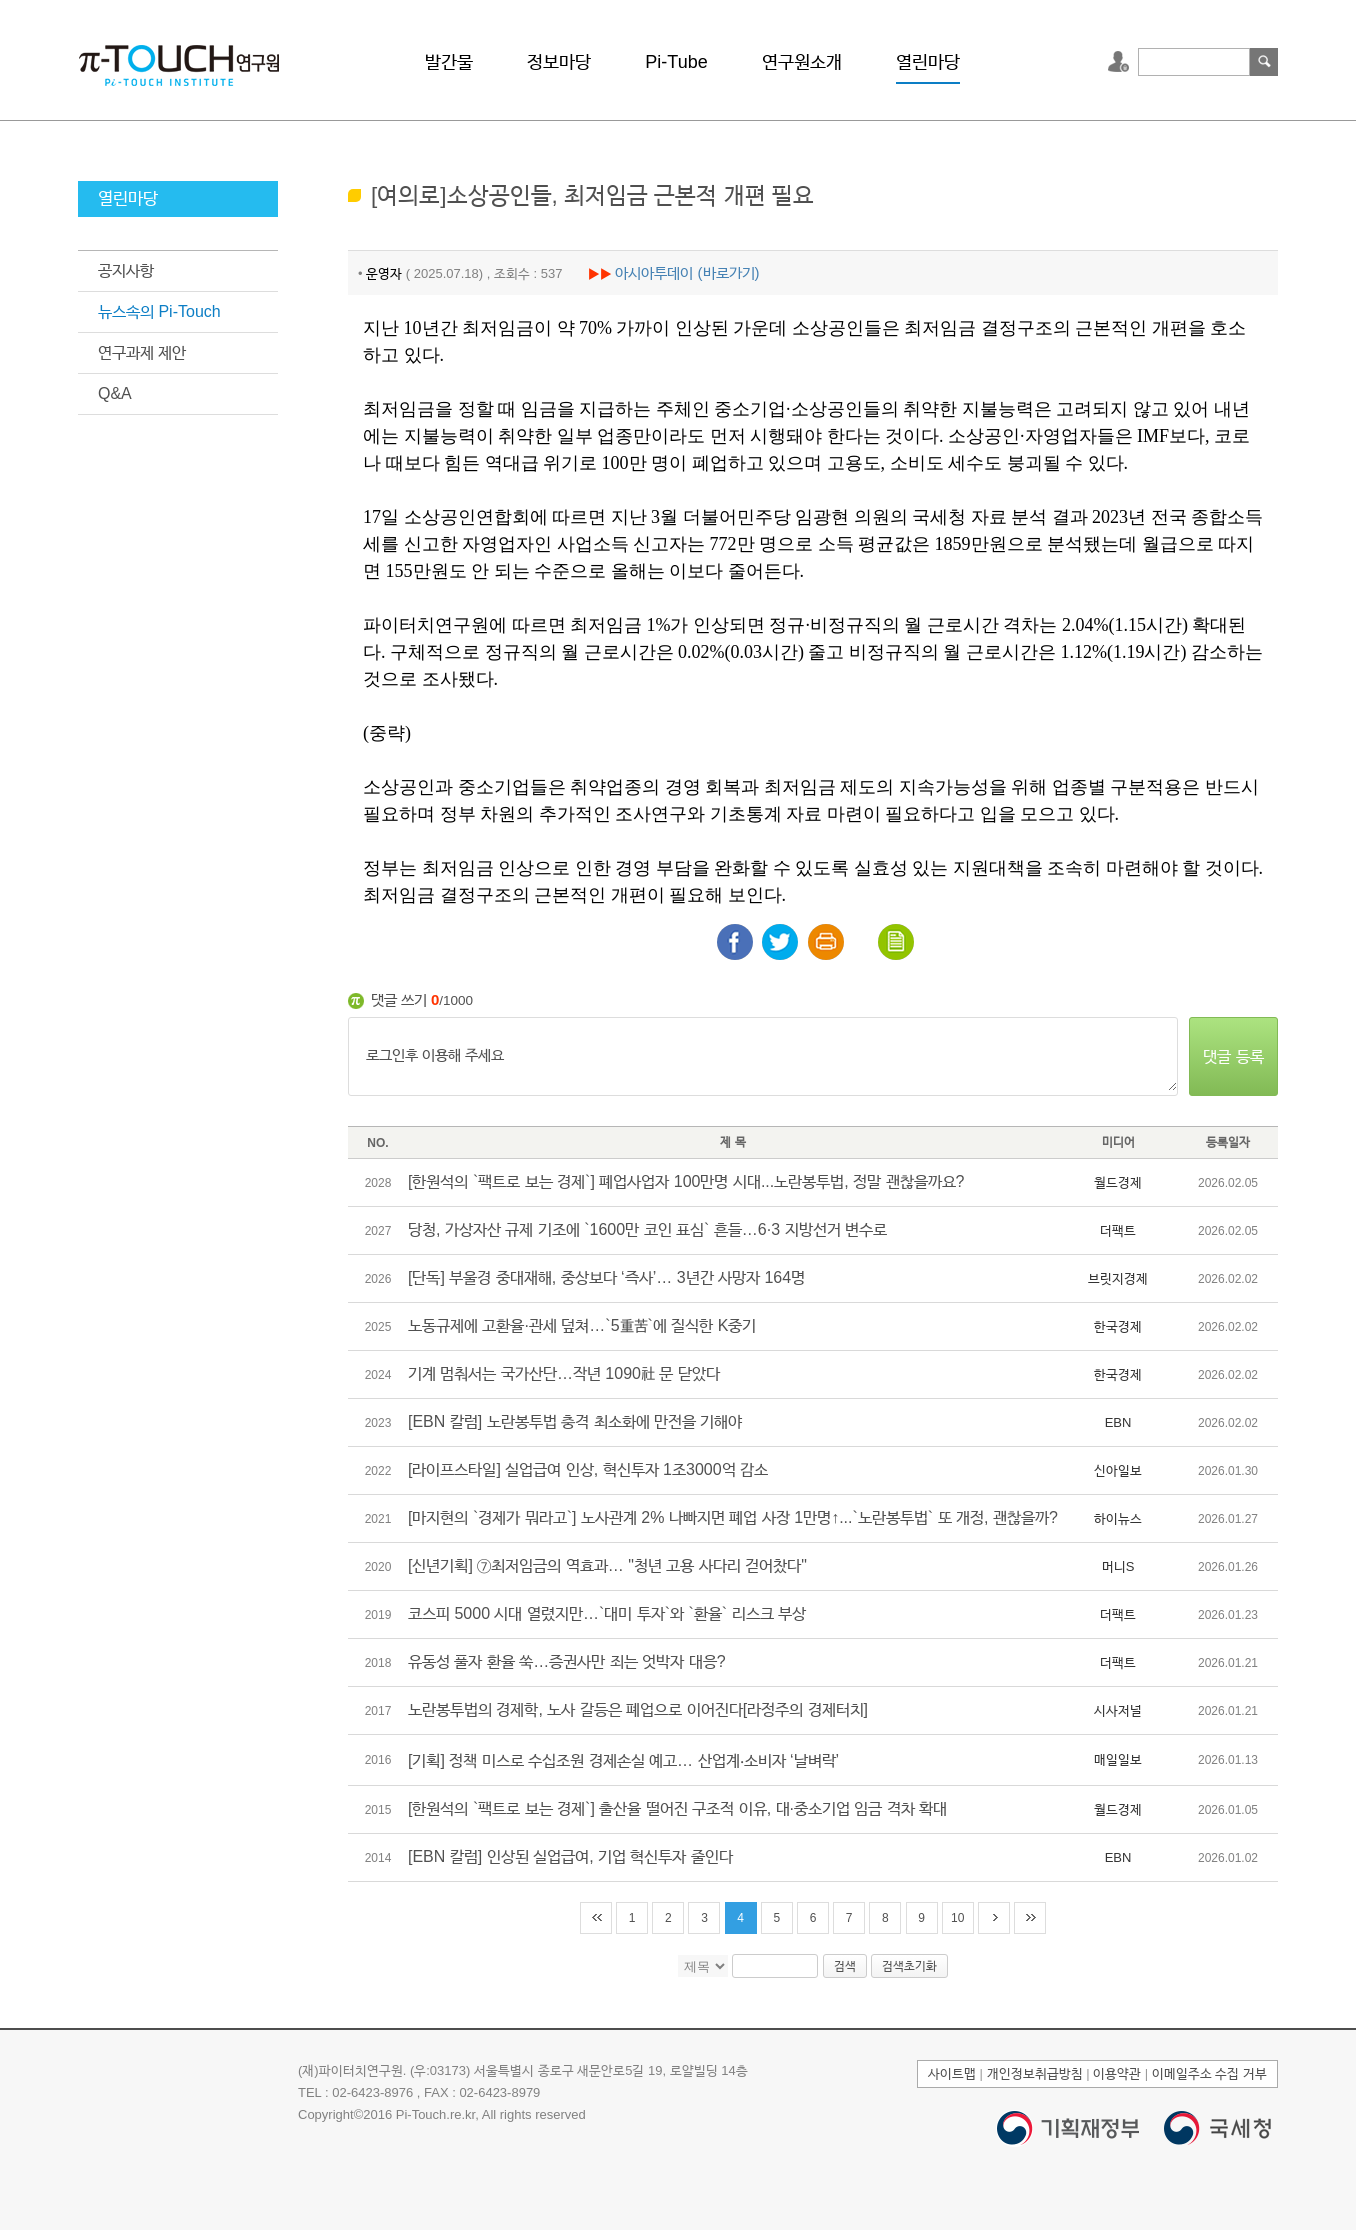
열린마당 (928, 62)
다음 (994, 1918)
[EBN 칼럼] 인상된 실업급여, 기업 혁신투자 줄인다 (570, 1856)
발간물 (449, 62)
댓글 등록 (1233, 1056)
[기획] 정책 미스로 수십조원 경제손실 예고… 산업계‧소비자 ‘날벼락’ (623, 1760)
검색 (1264, 62)
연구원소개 (802, 62)
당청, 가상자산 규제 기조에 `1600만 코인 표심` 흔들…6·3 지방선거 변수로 (647, 1229)
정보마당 (559, 62)
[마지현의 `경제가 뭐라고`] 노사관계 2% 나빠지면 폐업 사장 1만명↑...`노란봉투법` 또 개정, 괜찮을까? (733, 1517)
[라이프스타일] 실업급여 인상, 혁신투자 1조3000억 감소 (588, 1469)
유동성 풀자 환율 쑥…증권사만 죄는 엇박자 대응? (567, 1661)
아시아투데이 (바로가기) (687, 272)
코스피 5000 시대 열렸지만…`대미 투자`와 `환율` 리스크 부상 (607, 1613)
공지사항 (126, 270)
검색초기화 (909, 1966)
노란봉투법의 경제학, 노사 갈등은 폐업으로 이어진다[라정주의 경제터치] (638, 1709)
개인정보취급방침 (1035, 2073)
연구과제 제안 (142, 352)
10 (957, 1918)
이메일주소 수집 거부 (1209, 2073)
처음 (596, 1918)
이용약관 (1117, 2073)
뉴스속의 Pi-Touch (159, 311)
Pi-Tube (676, 62)
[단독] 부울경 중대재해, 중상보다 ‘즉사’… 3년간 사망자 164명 (606, 1277)
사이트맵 (952, 2073)
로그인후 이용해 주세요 (763, 1057)
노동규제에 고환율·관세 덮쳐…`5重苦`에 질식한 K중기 (582, 1325)
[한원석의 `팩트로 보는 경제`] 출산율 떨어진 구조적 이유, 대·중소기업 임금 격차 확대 (677, 1808)
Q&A (115, 393)
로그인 (1121, 62)
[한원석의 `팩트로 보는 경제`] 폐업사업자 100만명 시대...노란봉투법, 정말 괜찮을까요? (686, 1181)
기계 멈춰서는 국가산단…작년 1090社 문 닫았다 (564, 1373)
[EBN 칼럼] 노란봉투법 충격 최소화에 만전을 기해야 (575, 1421)
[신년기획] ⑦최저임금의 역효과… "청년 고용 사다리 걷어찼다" (607, 1565)
